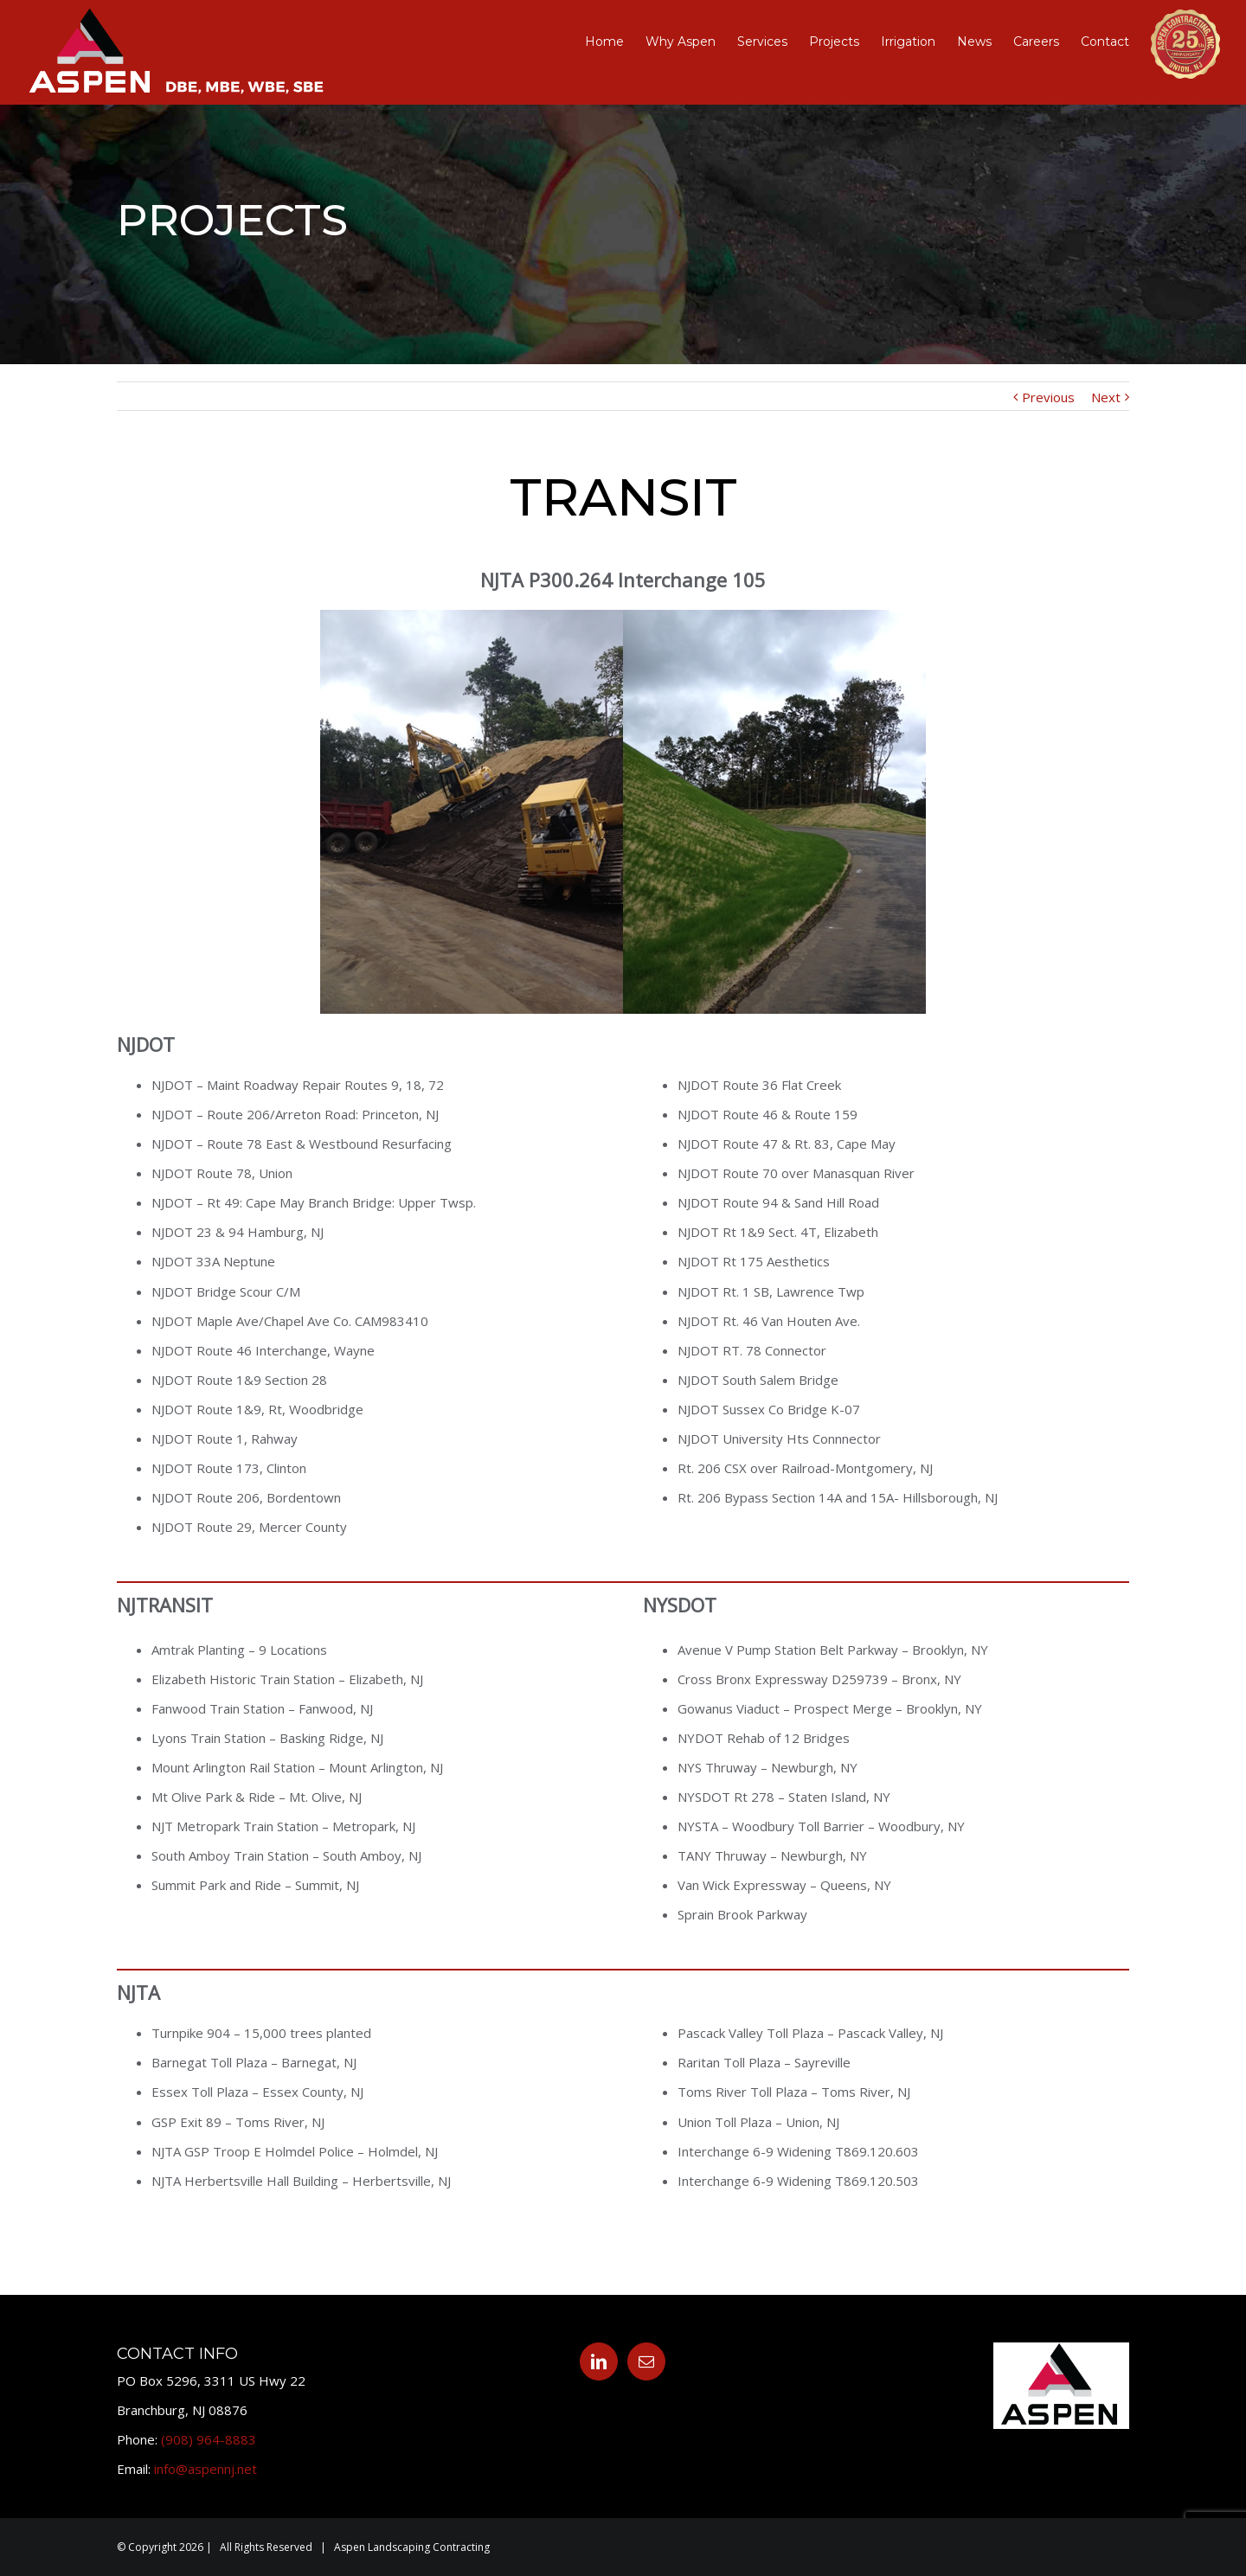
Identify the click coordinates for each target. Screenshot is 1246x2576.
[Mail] (646, 2361)
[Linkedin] (599, 2361)
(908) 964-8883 (208, 2439)
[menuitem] (615, 41)
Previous (1048, 397)
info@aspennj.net (205, 2468)
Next (1106, 397)
